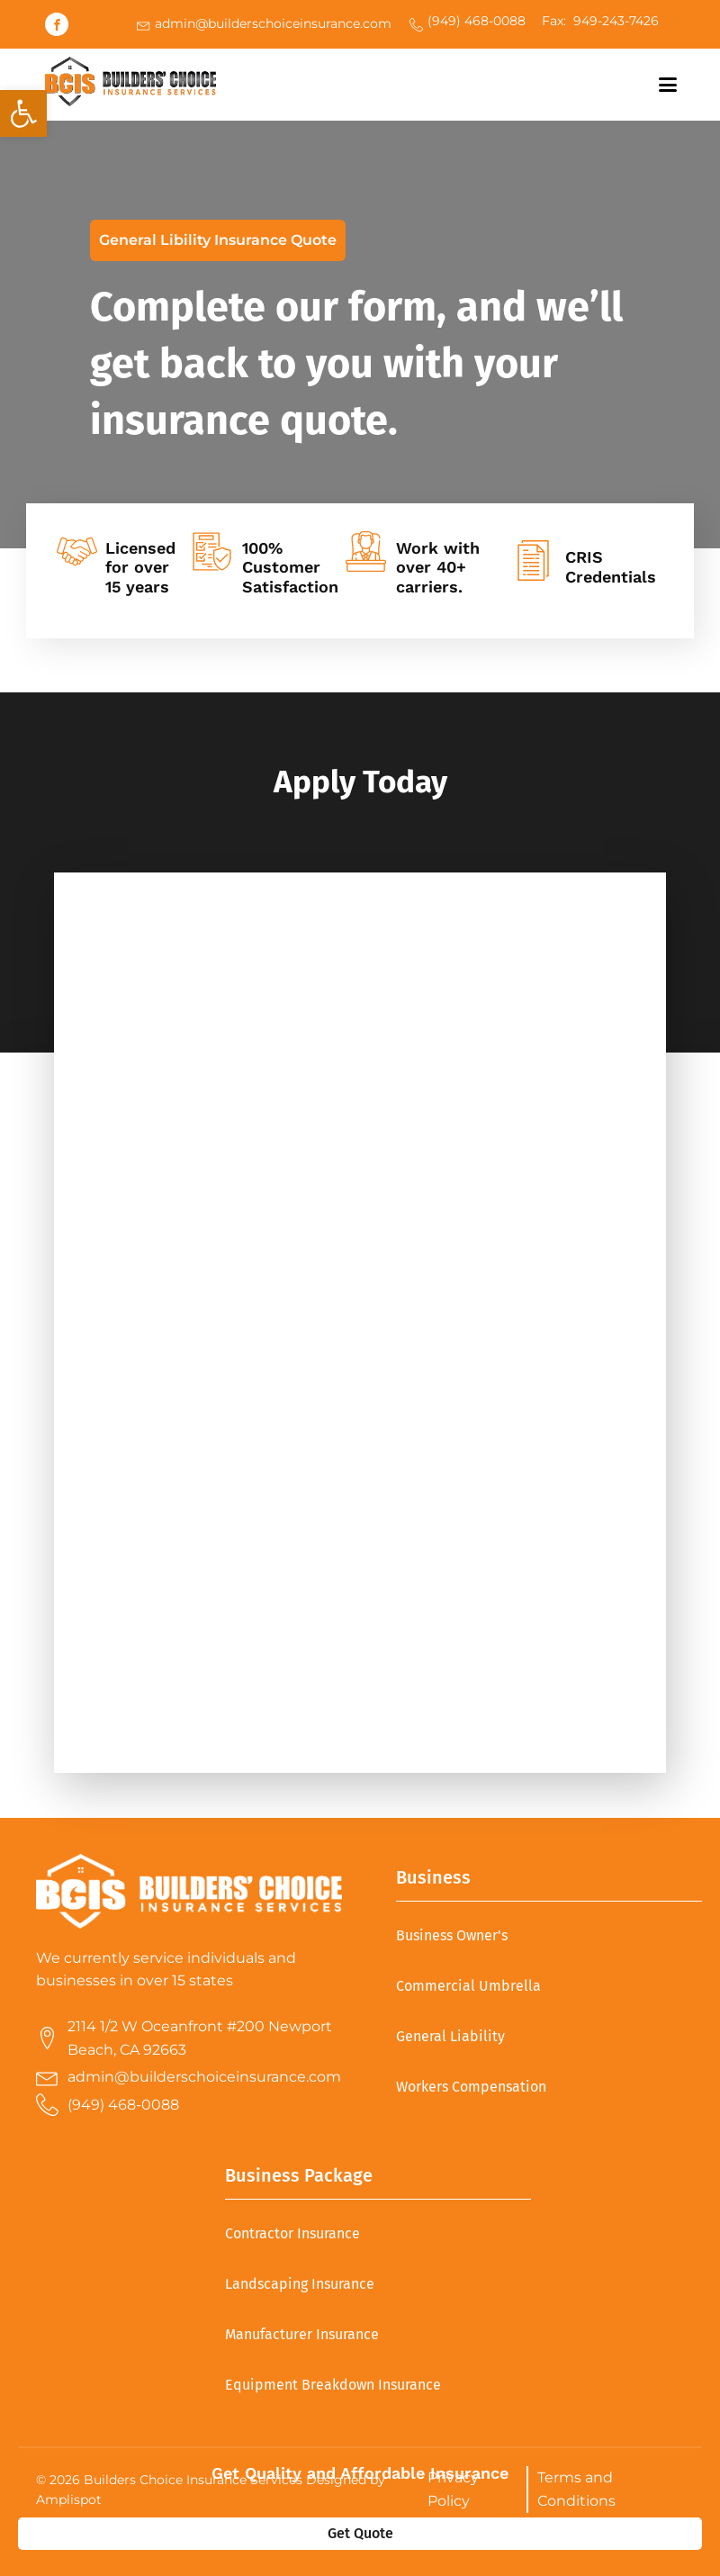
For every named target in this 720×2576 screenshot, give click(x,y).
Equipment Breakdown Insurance (333, 2384)
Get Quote (360, 2533)
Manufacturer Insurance (302, 2334)
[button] (23, 113)
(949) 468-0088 (477, 21)
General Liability (450, 2036)
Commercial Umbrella (468, 1985)
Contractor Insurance (292, 2233)
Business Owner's (452, 1935)
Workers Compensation (471, 2086)
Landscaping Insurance (299, 2283)
